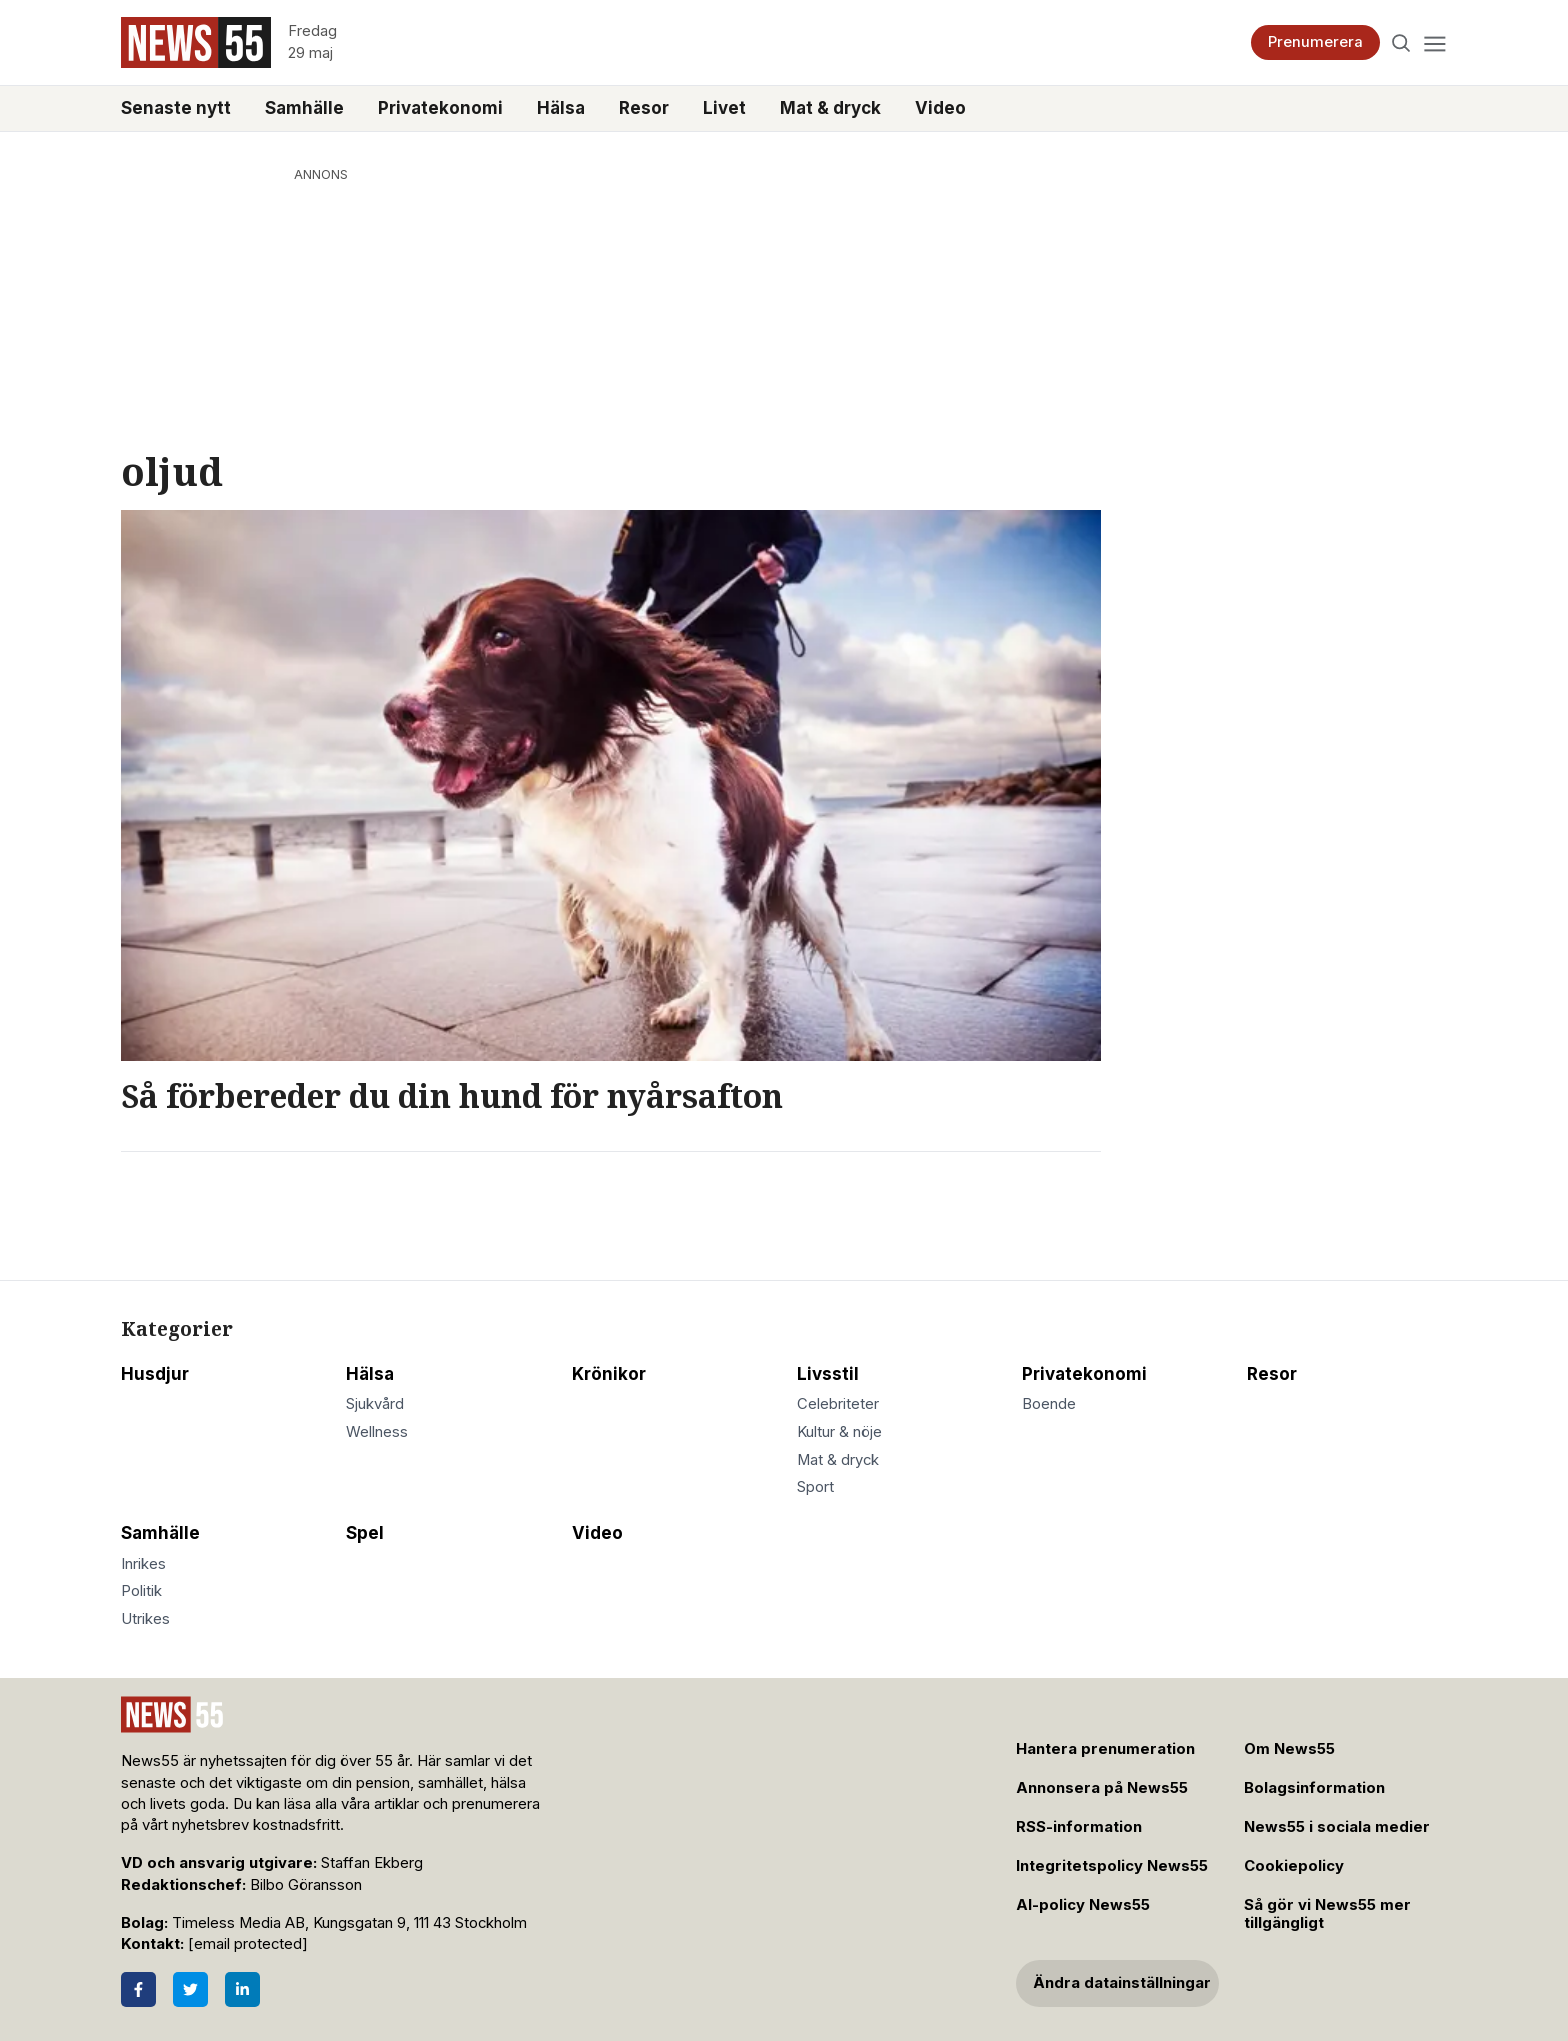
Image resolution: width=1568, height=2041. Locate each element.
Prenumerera (1315, 42)
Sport (815, 1487)
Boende (1049, 1404)
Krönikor (609, 1374)
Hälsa (561, 108)
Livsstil (828, 1374)
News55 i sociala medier (1337, 1827)
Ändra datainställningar (1122, 1983)
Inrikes (143, 1564)
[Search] (1401, 42)
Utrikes (145, 1619)
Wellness (377, 1432)
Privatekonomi (440, 108)
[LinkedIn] (242, 1989)
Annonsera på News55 (1102, 1788)
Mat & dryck (830, 108)
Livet (724, 108)
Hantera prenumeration (1105, 1749)
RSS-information (1079, 1827)
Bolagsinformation (1314, 1788)
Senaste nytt (176, 108)
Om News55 (1289, 1749)
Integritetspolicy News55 (1112, 1866)
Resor (644, 108)
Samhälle (304, 108)
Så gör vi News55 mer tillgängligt (1327, 1914)
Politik (141, 1591)
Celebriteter (838, 1404)
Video (940, 108)
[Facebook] (138, 1989)
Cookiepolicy (1294, 1866)
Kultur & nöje (839, 1432)
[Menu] (1434, 42)
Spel (365, 1533)
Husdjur (155, 1374)
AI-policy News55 (1083, 1905)
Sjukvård (375, 1404)
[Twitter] (190, 1989)
